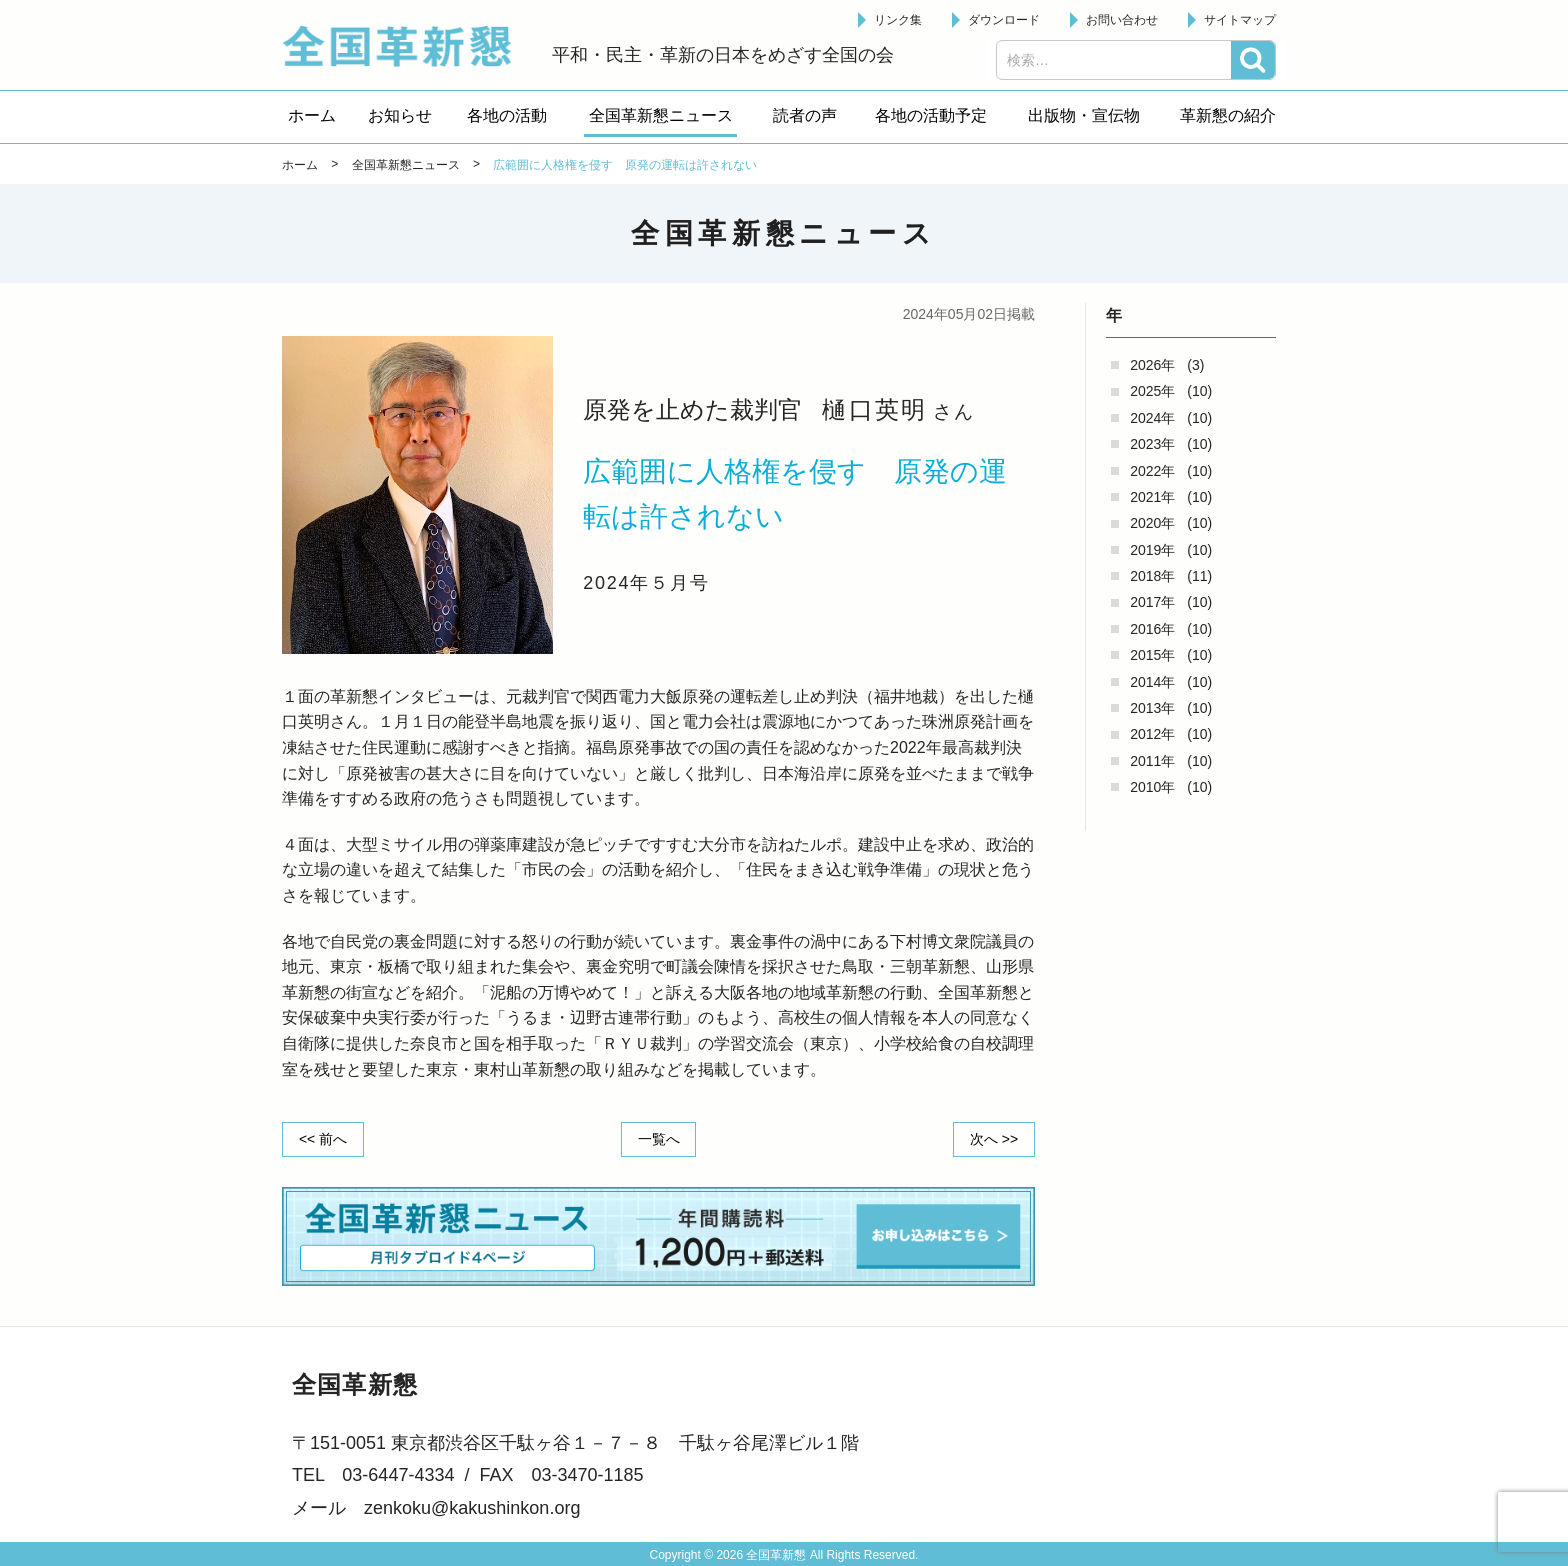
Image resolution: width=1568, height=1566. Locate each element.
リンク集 (898, 20)
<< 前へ (323, 1139)
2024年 (1152, 418)
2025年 (1152, 391)
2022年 (1152, 471)
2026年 (1152, 365)
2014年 (1152, 682)
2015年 (1152, 655)
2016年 (1152, 629)
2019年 (1152, 550)
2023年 (1152, 444)
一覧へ (659, 1139)
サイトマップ (1240, 20)
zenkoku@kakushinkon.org (472, 1508)
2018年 (1152, 576)
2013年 (1152, 708)
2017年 (1152, 602)
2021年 (1152, 497)
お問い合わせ (1122, 20)
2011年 (1152, 761)
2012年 (1152, 734)
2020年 (1152, 523)
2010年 (1152, 787)
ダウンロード (1004, 20)
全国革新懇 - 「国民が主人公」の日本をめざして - (407, 46)
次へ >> (994, 1139)
